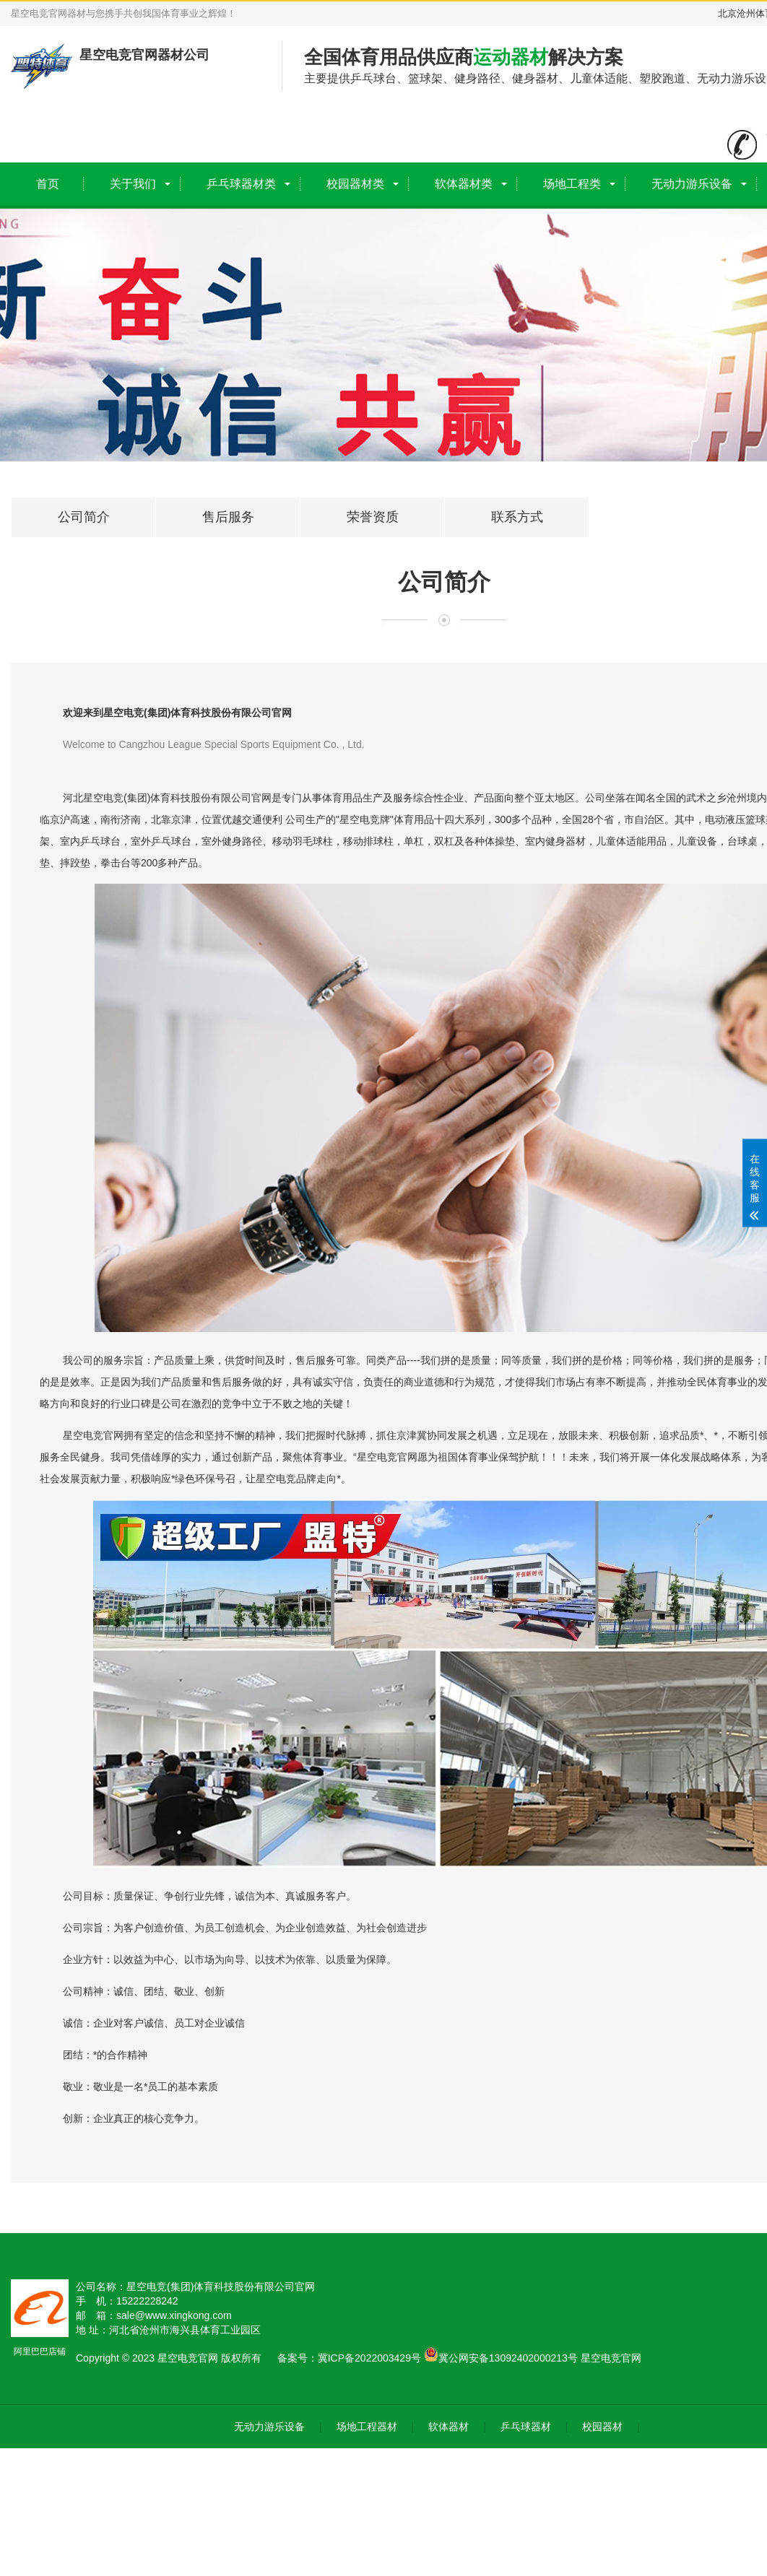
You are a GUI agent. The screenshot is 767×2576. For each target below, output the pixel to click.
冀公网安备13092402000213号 (501, 2358)
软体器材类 (464, 184)
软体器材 (448, 2426)
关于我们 (133, 184)
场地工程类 (572, 184)
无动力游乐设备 (691, 184)
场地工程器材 (367, 2426)
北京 (727, 13)
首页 (47, 184)
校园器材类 (355, 184)
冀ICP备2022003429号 (369, 2358)
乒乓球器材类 (241, 184)
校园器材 (602, 2426)
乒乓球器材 (525, 2426)
